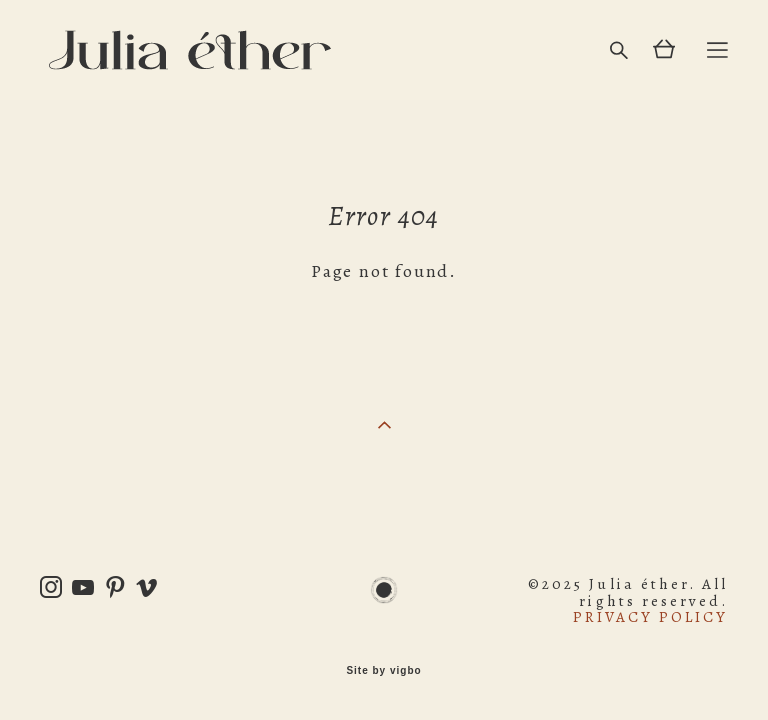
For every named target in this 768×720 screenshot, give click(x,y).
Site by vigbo (383, 671)
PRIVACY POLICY (650, 617)
